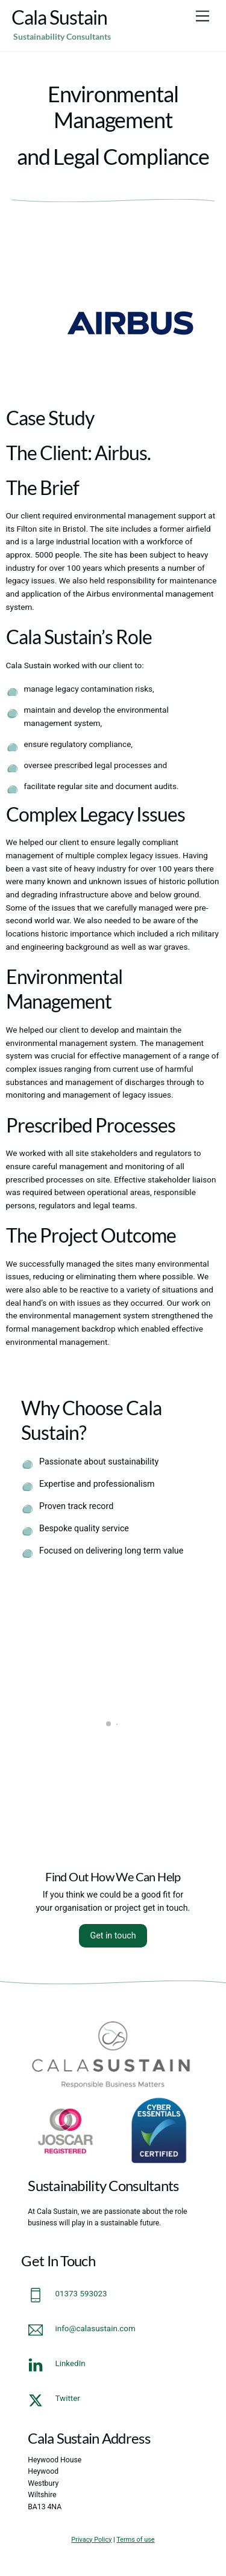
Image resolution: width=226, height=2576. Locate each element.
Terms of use (135, 2540)
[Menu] (202, 16)
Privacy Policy (91, 2540)
